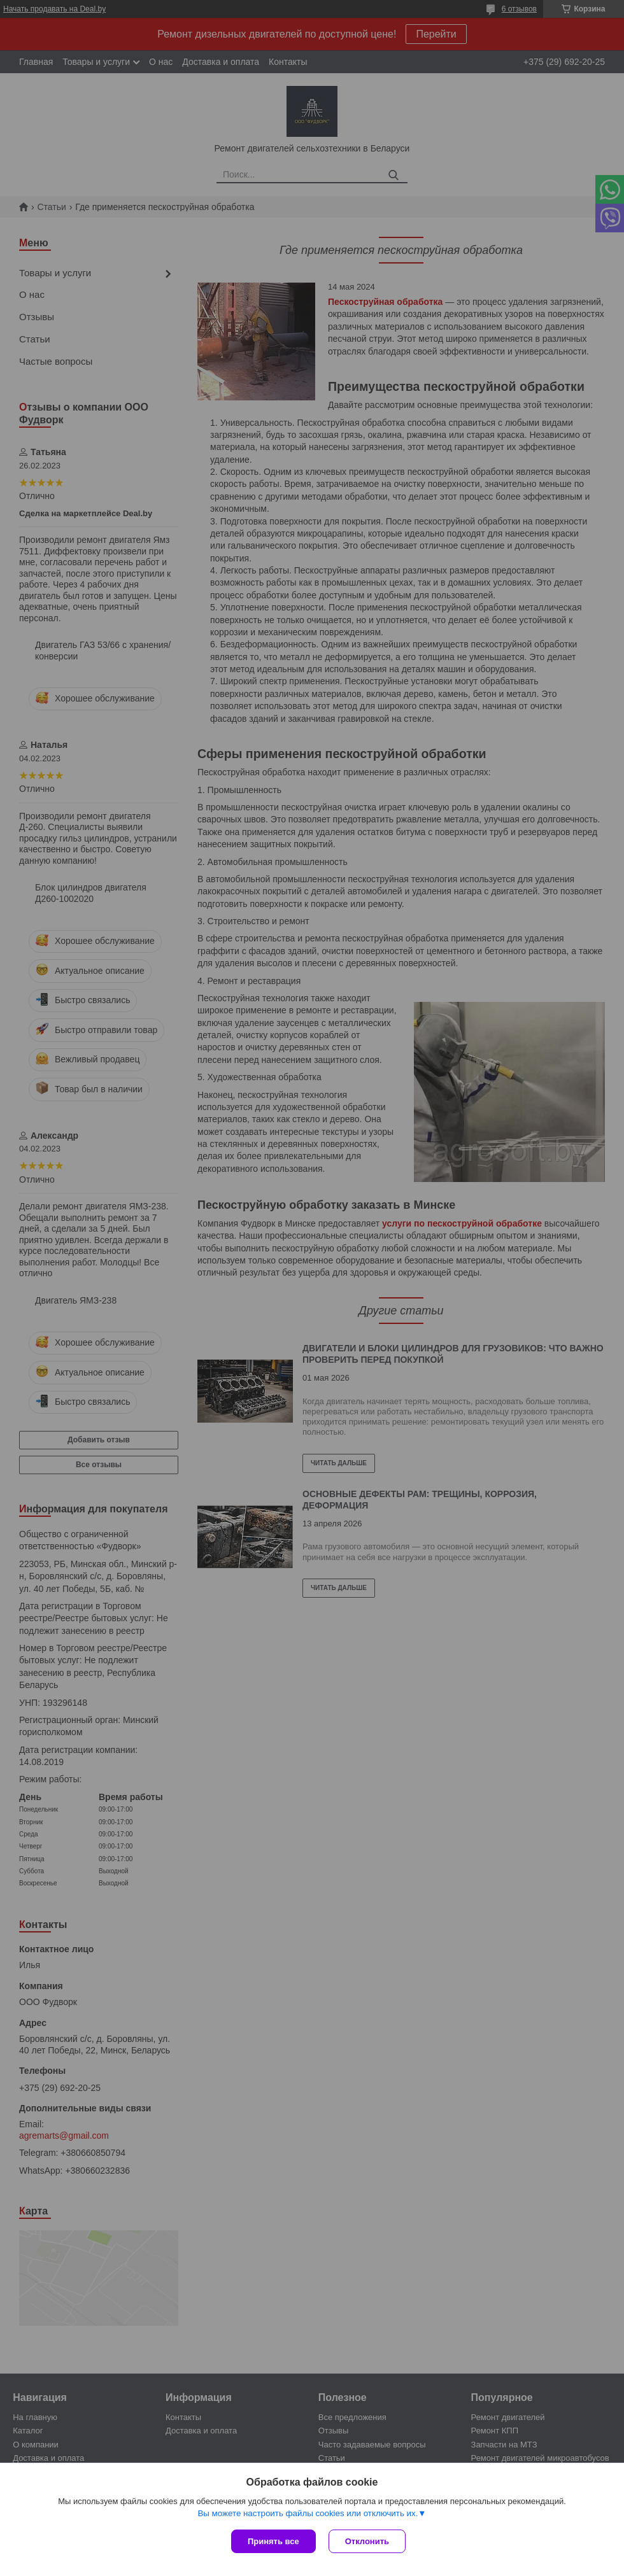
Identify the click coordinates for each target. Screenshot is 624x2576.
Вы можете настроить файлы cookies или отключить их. (307, 2513)
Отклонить (367, 2541)
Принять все (273, 2541)
